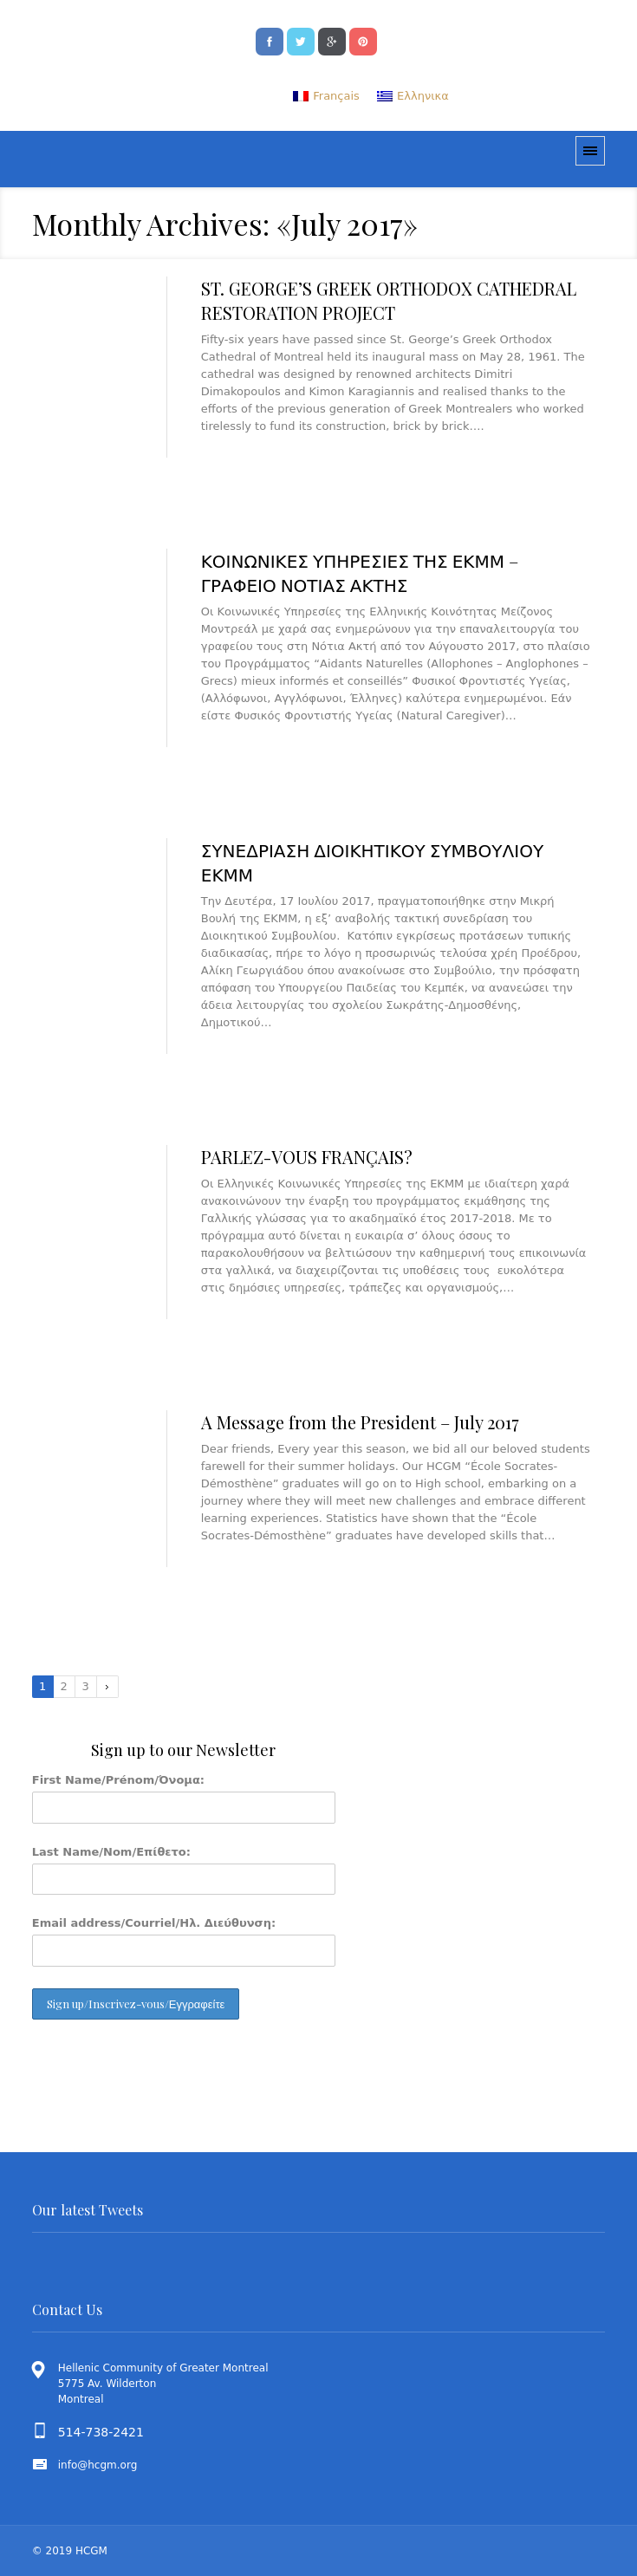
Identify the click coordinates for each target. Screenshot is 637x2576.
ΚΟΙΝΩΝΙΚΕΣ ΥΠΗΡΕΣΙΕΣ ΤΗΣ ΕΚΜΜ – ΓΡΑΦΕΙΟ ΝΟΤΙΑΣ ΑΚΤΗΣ (359, 572)
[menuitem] (326, 96)
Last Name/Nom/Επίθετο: (111, 1851)
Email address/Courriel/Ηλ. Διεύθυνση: (154, 1922)
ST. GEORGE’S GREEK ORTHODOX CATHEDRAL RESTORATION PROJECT (388, 300)
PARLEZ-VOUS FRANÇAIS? (307, 1156)
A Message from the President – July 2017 (360, 1422)
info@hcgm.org (98, 2465)
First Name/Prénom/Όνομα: (118, 1779)
